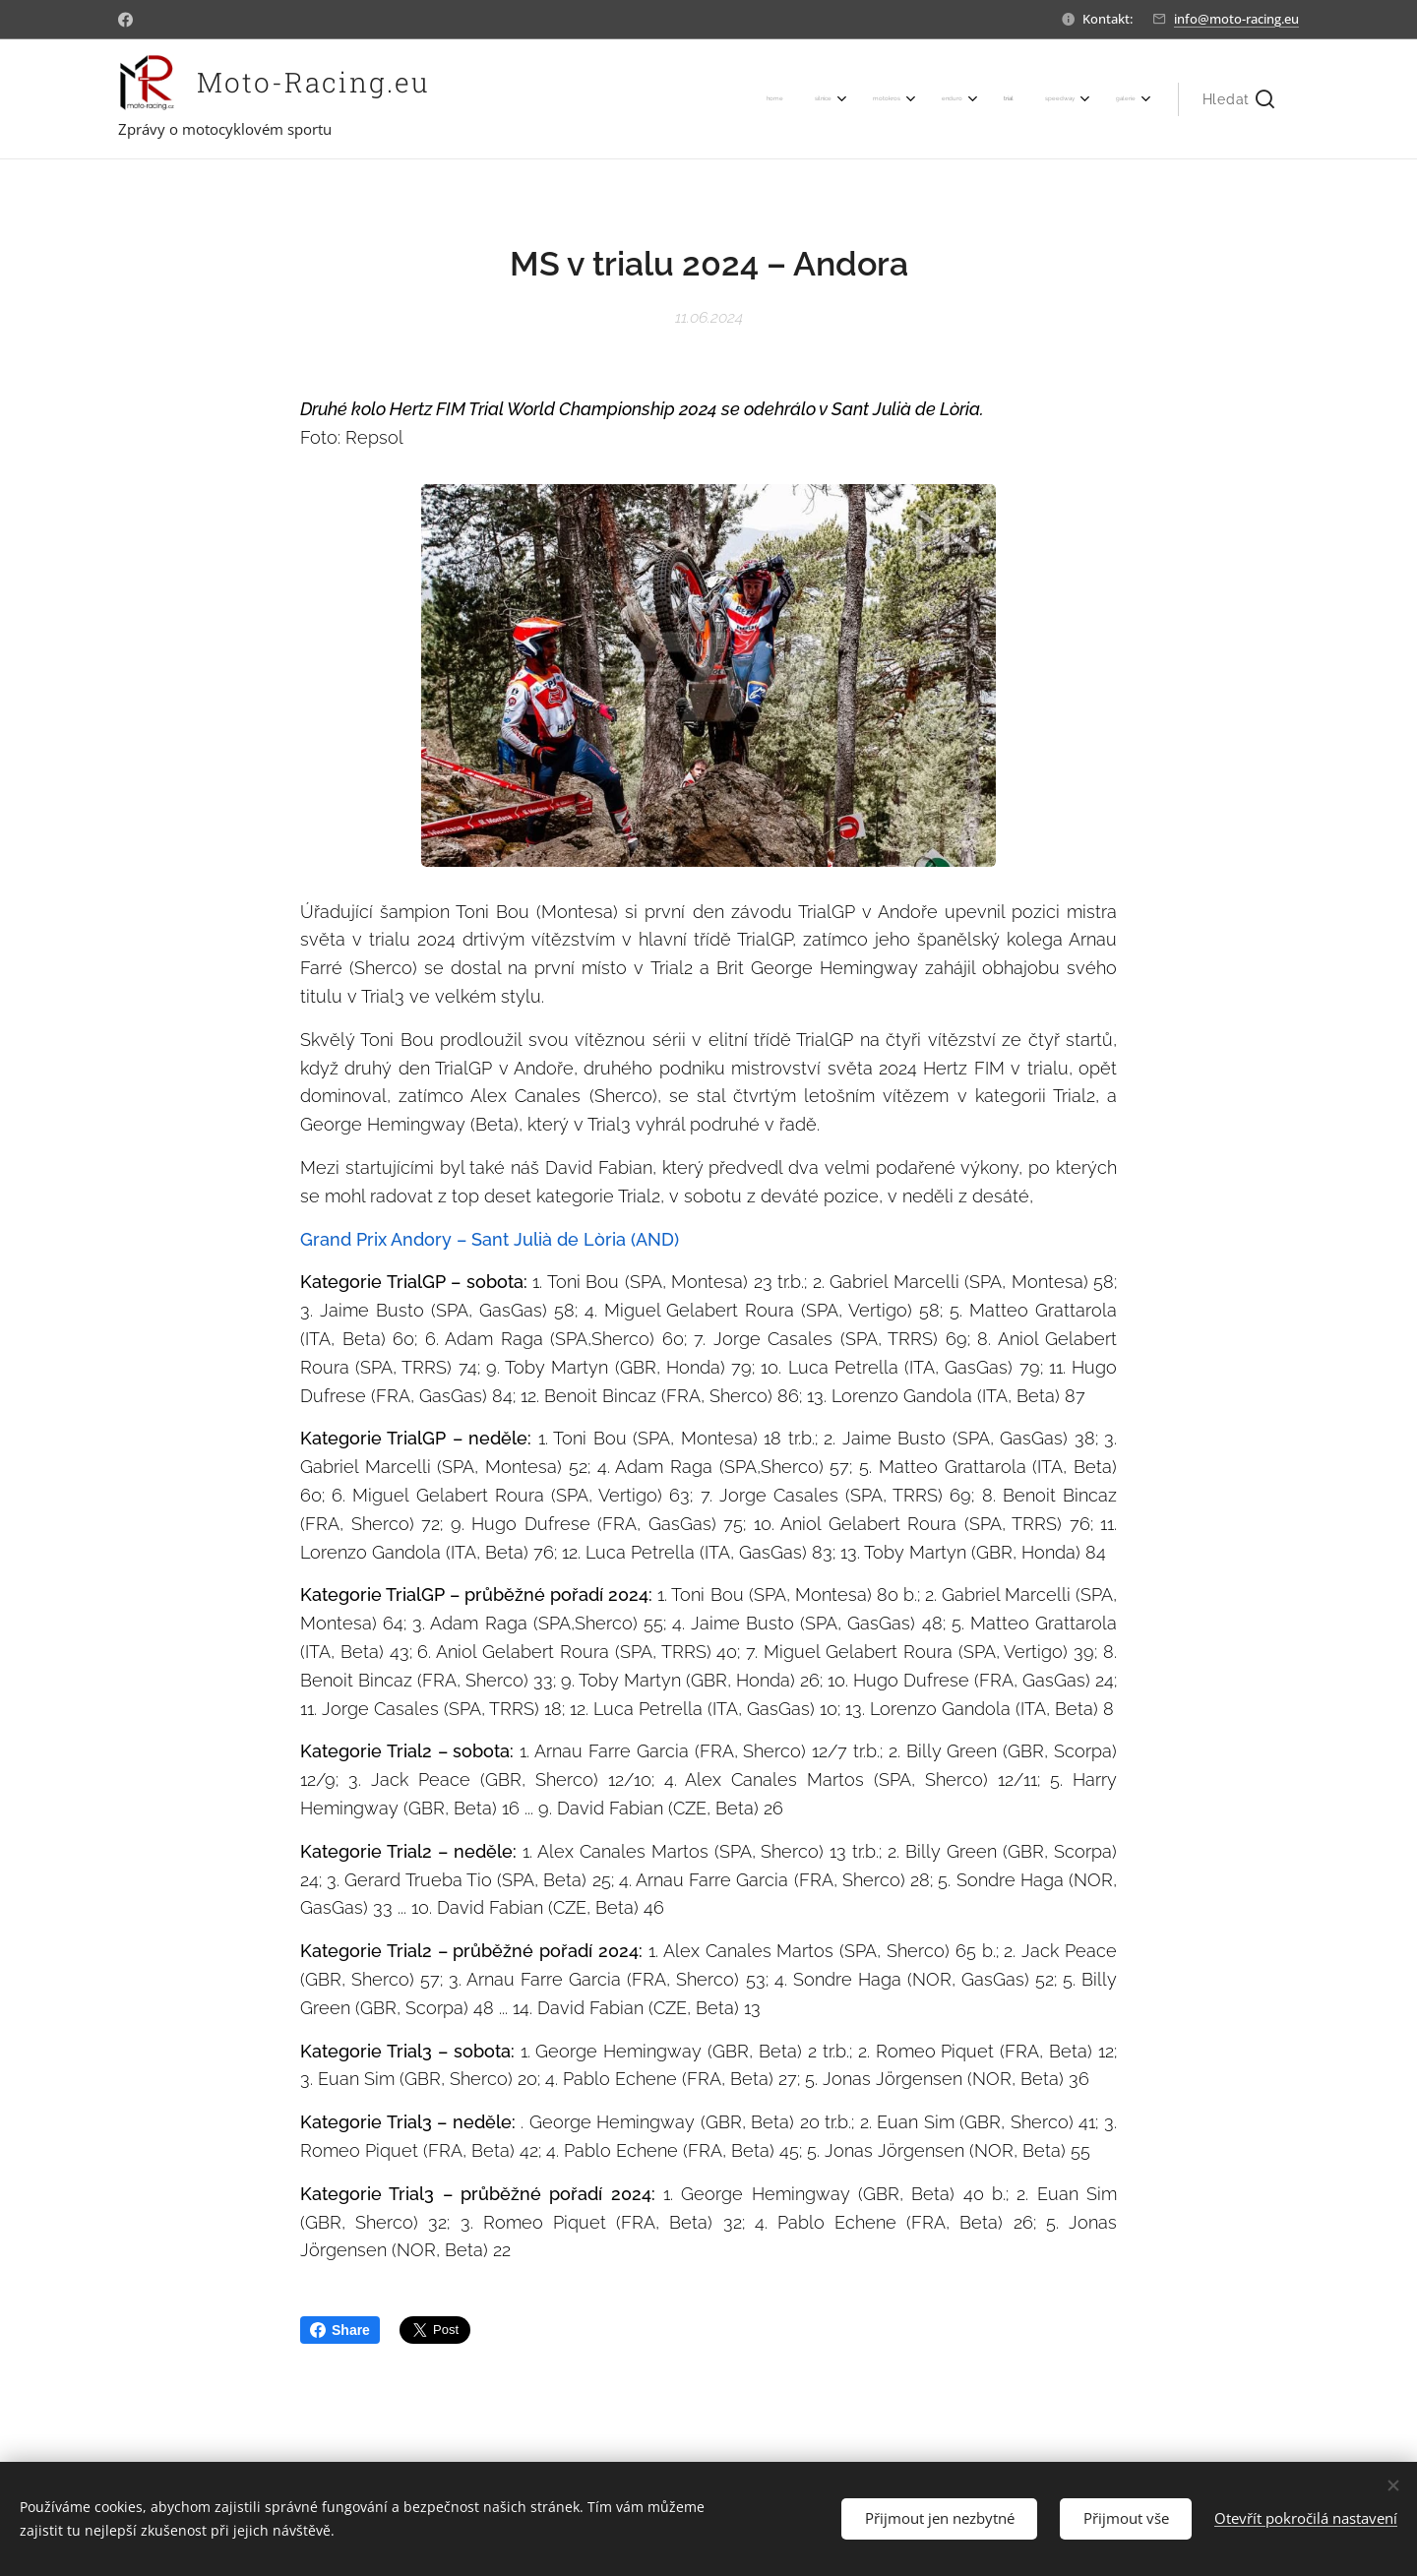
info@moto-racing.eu (1236, 19)
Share (340, 2330)
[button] (1238, 99)
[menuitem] (912, 99)
